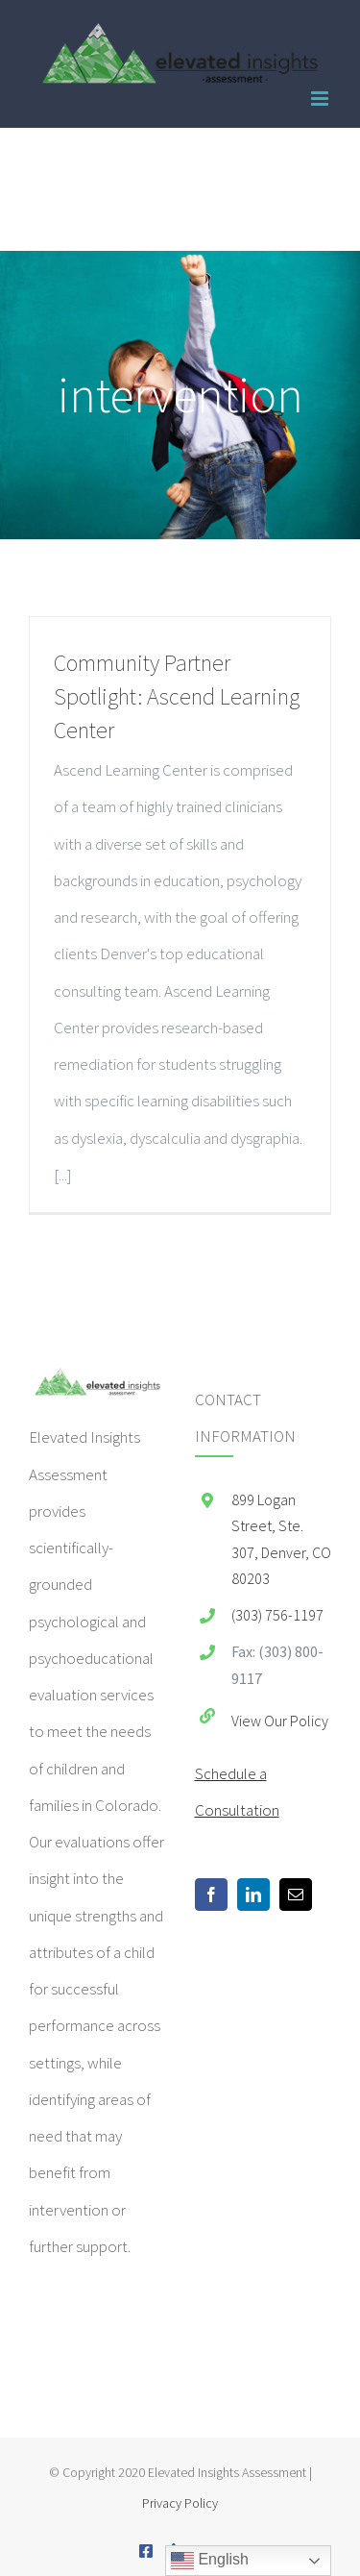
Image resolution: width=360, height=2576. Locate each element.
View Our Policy (279, 1720)
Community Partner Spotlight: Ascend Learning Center (177, 696)
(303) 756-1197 (277, 1614)
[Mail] (295, 1894)
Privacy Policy (180, 2503)
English (210, 2560)
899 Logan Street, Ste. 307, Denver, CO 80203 (281, 1539)
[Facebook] (211, 1894)
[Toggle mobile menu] (321, 98)
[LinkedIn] (253, 1894)
